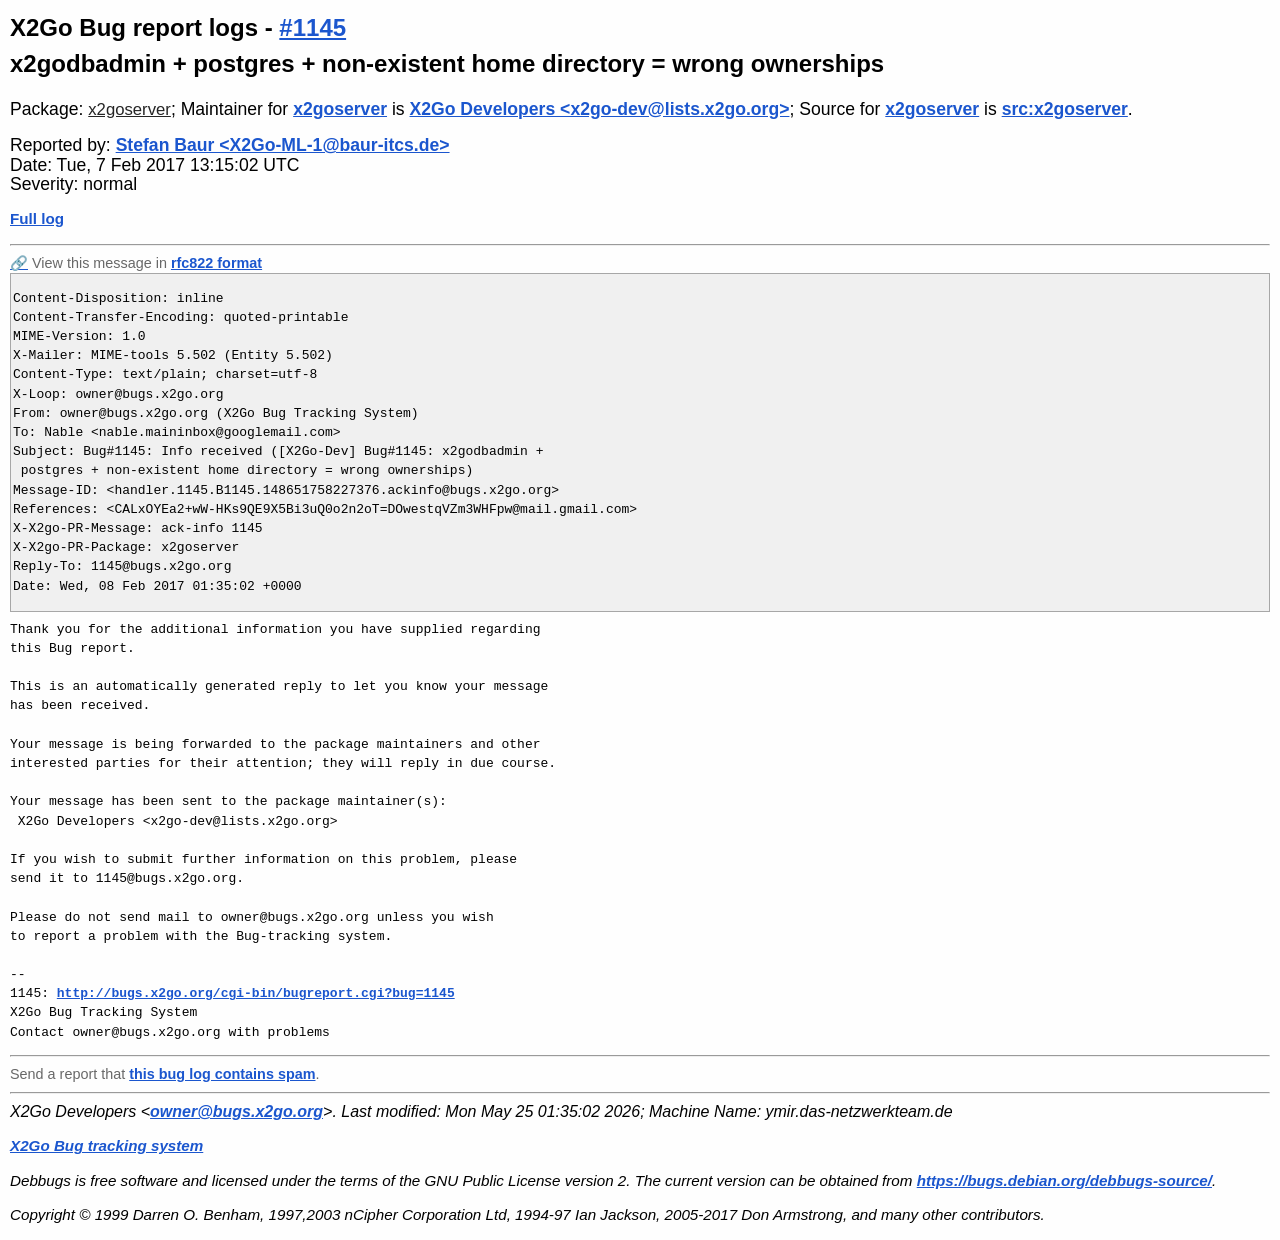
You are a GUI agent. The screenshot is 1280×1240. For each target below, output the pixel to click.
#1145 (312, 27)
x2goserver (129, 109)
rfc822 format (216, 263)
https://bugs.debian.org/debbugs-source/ (1064, 1180)
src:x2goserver (1065, 109)
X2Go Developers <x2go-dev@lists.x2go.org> (600, 109)
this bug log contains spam (222, 1074)
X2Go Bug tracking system (106, 1145)
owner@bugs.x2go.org (236, 1111)
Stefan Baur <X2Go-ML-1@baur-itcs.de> (283, 145)
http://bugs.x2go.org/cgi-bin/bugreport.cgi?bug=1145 (256, 993)
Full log (37, 218)
